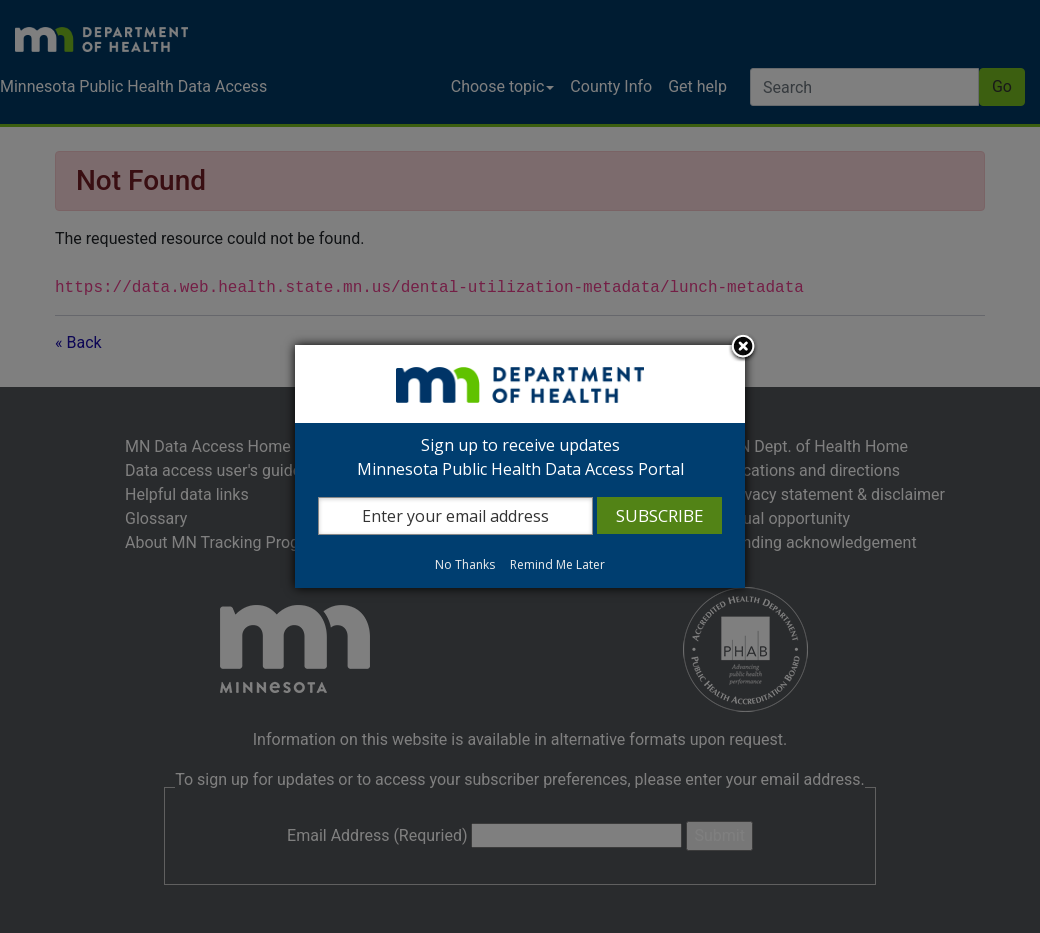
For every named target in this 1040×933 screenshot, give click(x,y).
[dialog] (520, 466)
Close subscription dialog (743, 348)
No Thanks (465, 564)
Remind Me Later (557, 564)
